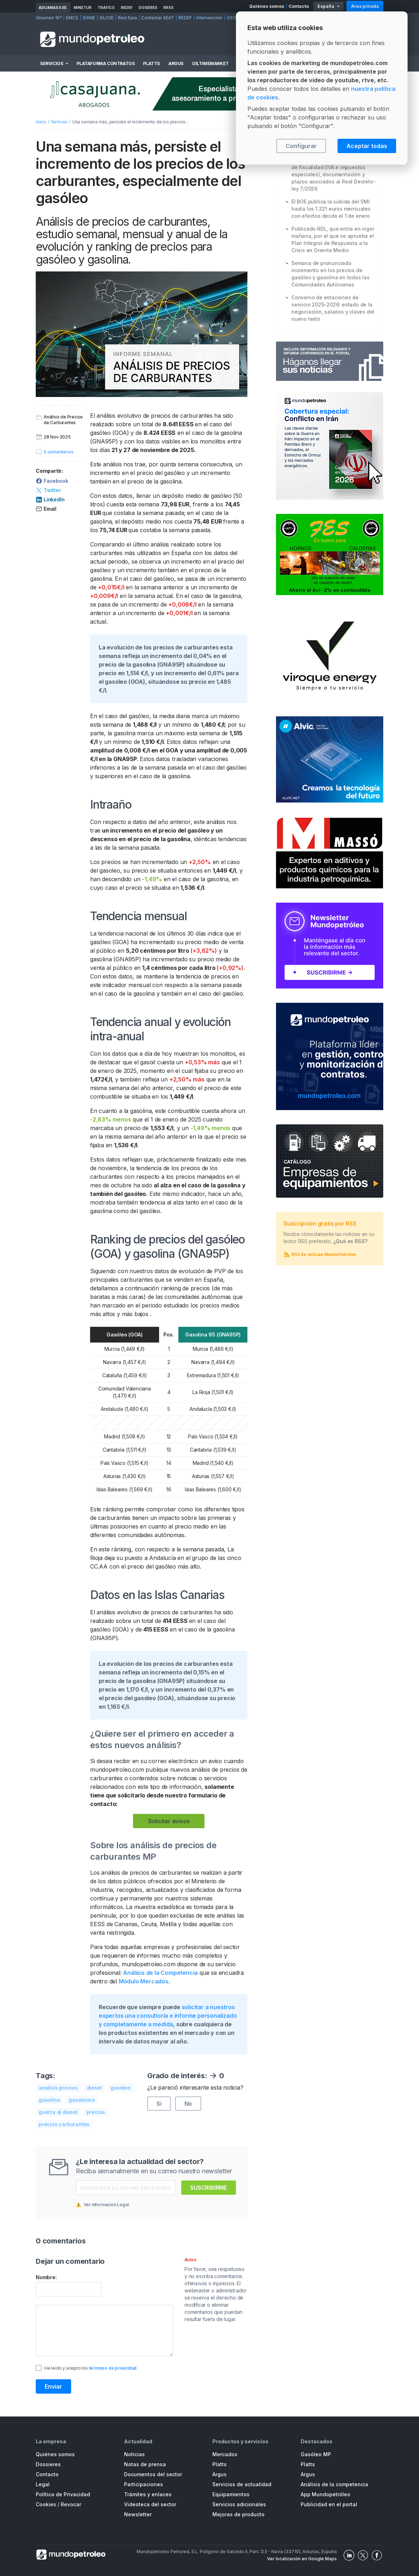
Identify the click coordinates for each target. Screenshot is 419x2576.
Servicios (51, 63)
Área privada (365, 6)
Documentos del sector (153, 2474)
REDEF (127, 7)
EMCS (72, 17)
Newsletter (138, 2514)
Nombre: (46, 2277)
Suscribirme (208, 2187)
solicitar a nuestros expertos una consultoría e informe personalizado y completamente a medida (168, 2015)
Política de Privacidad (63, 2494)
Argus (175, 63)
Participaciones (143, 2484)
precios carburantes (64, 2124)
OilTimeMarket (210, 63)
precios (96, 2112)
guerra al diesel (58, 2112)
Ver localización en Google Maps (302, 2558)
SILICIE (106, 17)
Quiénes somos (266, 6)
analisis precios (58, 2088)
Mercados (224, 2454)
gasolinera (82, 2100)
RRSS (168, 7)
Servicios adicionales (239, 2504)
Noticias (59, 121)
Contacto (299, 6)
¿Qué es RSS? (350, 1241)
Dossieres (48, 2464)
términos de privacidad (113, 2368)
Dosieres (148, 7)
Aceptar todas (366, 145)
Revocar (71, 2504)
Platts (151, 63)
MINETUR (83, 7)
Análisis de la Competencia (160, 1972)
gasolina (49, 2100)
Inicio (41, 121)
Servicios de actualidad (241, 2484)
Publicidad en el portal (329, 2504)
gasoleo (120, 2088)
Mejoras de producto (238, 2514)
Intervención (209, 17)
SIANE (89, 17)
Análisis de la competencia (334, 2484)
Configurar (301, 145)
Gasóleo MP (316, 2454)
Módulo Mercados (143, 1981)
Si (159, 2103)
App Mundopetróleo (325, 2494)
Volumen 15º (48, 17)
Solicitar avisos (169, 1821)
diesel (94, 2088)
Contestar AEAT (157, 17)
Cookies (46, 2504)
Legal (43, 2484)
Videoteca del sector (150, 2504)
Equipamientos (231, 2494)
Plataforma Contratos (105, 63)
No (188, 2103)
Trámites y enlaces (148, 2494)
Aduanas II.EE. (53, 7)
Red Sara (127, 17)
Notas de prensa (145, 2464)
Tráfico (106, 7)
